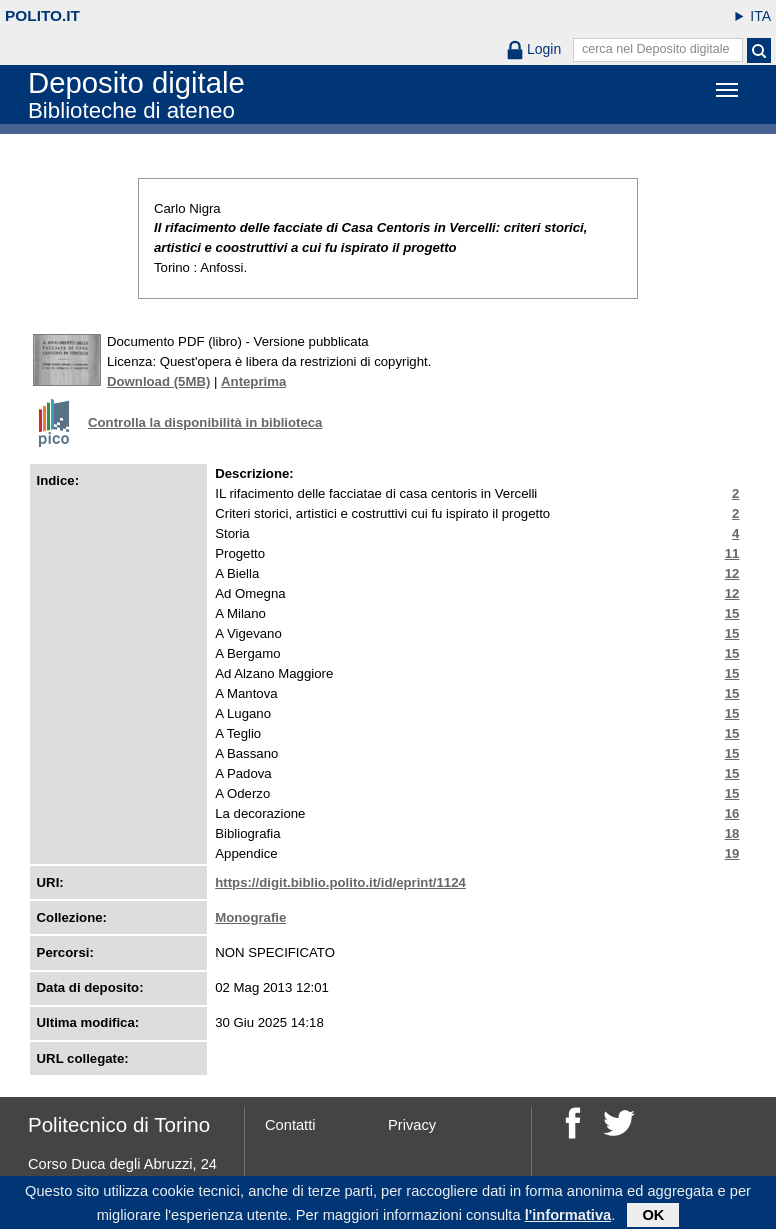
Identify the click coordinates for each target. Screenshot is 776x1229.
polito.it (42, 15)
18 (732, 833)
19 (732, 853)
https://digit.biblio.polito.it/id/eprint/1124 (340, 882)
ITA (760, 16)
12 (732, 573)
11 (732, 553)
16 (732, 813)
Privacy (412, 1125)
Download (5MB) (158, 381)
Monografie (250, 917)
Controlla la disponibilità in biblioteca (205, 422)
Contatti (290, 1125)
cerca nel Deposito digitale (656, 49)
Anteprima (253, 381)
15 (732, 613)
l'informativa (568, 1218)
